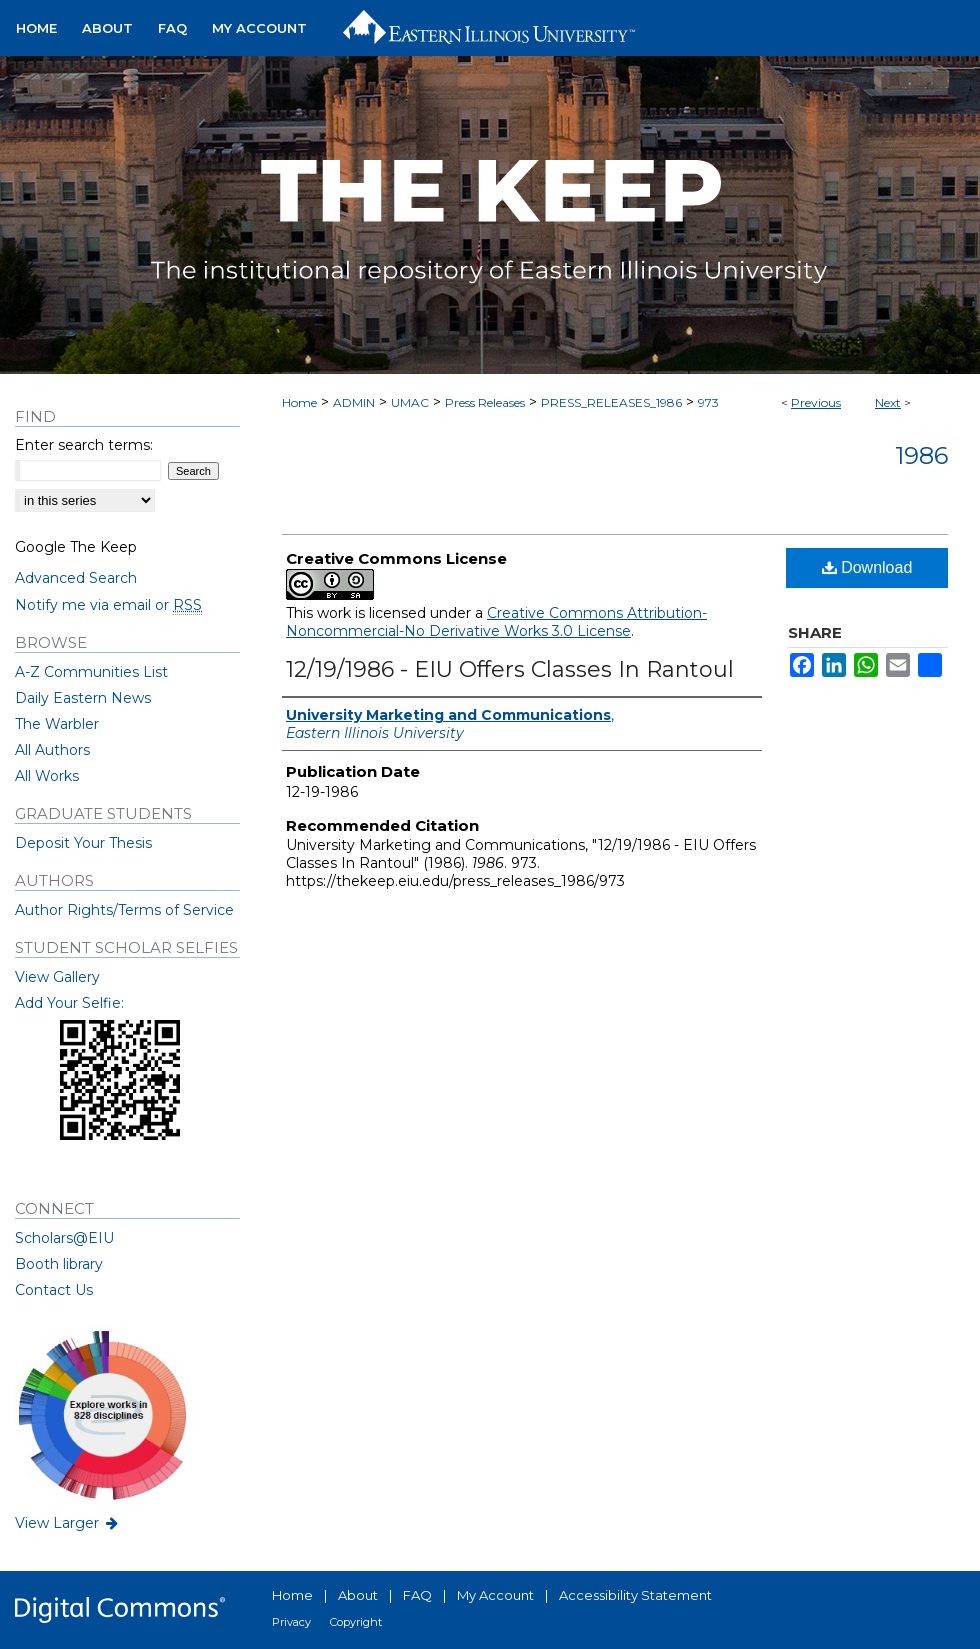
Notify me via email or (108, 605)
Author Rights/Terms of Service (124, 910)
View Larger (68, 1523)
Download (867, 567)
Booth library (59, 1264)
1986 (921, 455)
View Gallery (57, 977)
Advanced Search (76, 578)
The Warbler (57, 724)
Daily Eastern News (83, 698)
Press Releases (485, 402)
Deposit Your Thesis (83, 843)
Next (888, 402)
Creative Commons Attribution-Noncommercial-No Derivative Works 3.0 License (496, 622)
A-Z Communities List (91, 672)
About (358, 1595)
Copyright (356, 1622)
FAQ (417, 1595)
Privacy (291, 1622)
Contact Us (54, 1290)
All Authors (52, 750)
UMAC (410, 402)
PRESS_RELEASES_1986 (611, 402)
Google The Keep (76, 547)
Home (299, 402)
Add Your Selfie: (69, 1003)
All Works (47, 776)
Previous (816, 402)
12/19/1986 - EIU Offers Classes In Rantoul (510, 669)
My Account (495, 1595)
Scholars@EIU (64, 1238)
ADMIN (354, 402)
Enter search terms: (84, 445)
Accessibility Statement (635, 1595)
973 (708, 402)
